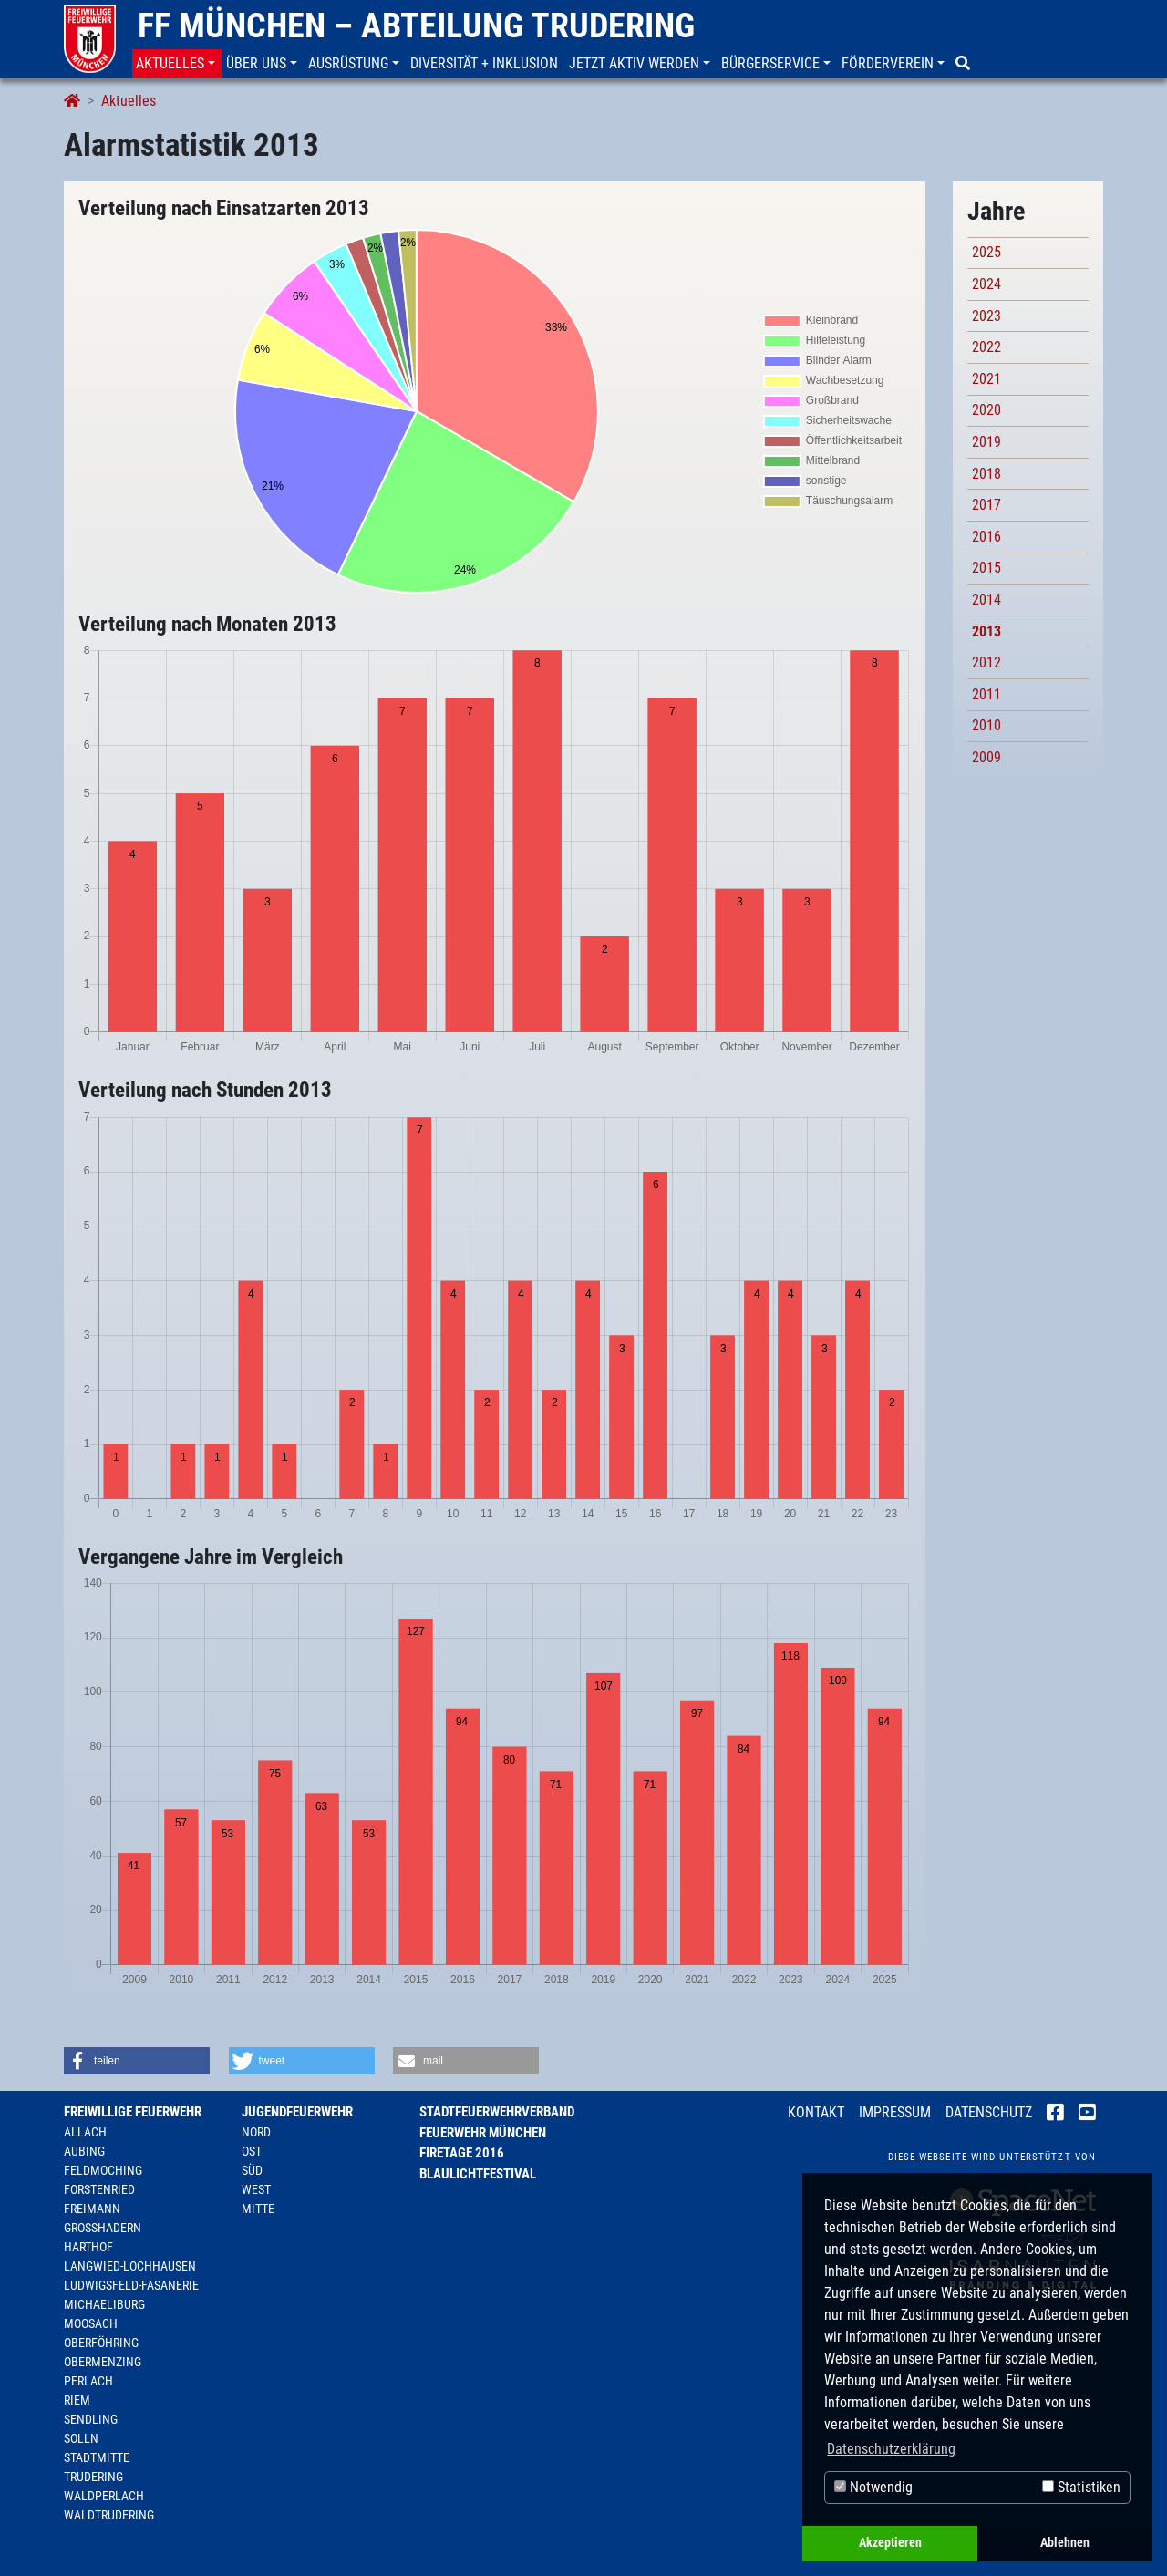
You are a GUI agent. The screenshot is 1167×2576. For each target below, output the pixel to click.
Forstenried (99, 2189)
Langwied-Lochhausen (130, 2266)
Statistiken (1081, 2487)
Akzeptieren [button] (890, 2542)
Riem (77, 2400)
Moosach (91, 2323)
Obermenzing (102, 2361)
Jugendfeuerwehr (297, 2112)
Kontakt (816, 2112)
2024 (986, 284)
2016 (986, 536)
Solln (81, 2438)
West (256, 2189)
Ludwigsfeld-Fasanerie (131, 2285)
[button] (177, 63)
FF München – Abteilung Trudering (416, 25)
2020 (986, 410)
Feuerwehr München (482, 2133)
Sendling (91, 2419)
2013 (986, 631)
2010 (986, 725)
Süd (252, 2170)
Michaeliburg (104, 2304)
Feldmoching (103, 2170)
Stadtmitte (96, 2457)
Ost (252, 2151)
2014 (986, 599)
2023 (986, 316)
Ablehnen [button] (1065, 2542)
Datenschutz (988, 2112)
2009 (986, 757)
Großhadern (102, 2227)
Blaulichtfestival (477, 2174)
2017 (986, 504)
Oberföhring (101, 2342)
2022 (986, 347)
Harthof (88, 2247)
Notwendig (873, 2487)
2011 (986, 694)
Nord (256, 2132)
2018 (986, 473)
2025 (986, 252)
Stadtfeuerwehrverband (496, 2112)
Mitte (258, 2208)
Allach (85, 2132)
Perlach (88, 2381)
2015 (986, 567)
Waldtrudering (109, 2515)
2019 (986, 441)
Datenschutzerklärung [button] (891, 2448)
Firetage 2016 (461, 2153)
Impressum (895, 2112)
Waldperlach (104, 2495)
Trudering (93, 2476)
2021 (986, 379)
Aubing (84, 2151)
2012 (986, 662)
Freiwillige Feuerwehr (132, 2112)
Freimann (92, 2208)
